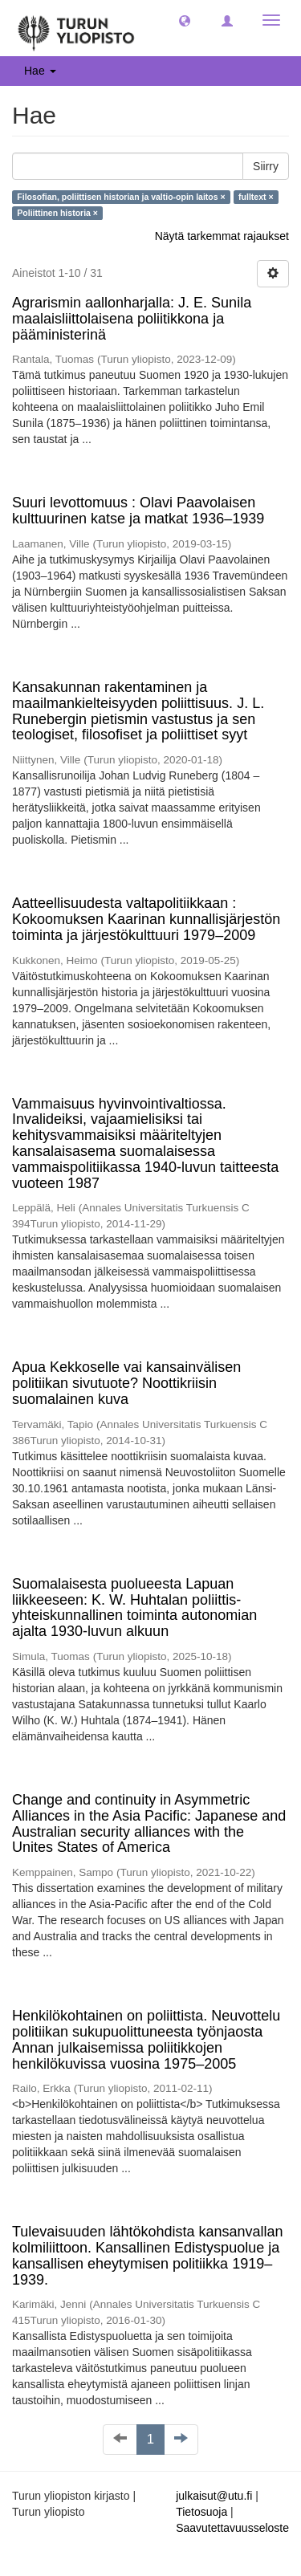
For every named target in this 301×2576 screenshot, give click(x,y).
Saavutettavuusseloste (232, 2527)
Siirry (266, 166)
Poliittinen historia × (57, 213)
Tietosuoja (201, 2511)
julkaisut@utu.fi (214, 2495)
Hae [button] (40, 70)
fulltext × (255, 196)
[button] (184, 20)
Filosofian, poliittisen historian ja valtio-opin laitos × (121, 196)
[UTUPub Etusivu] (76, 28)
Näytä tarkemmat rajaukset (222, 236)
